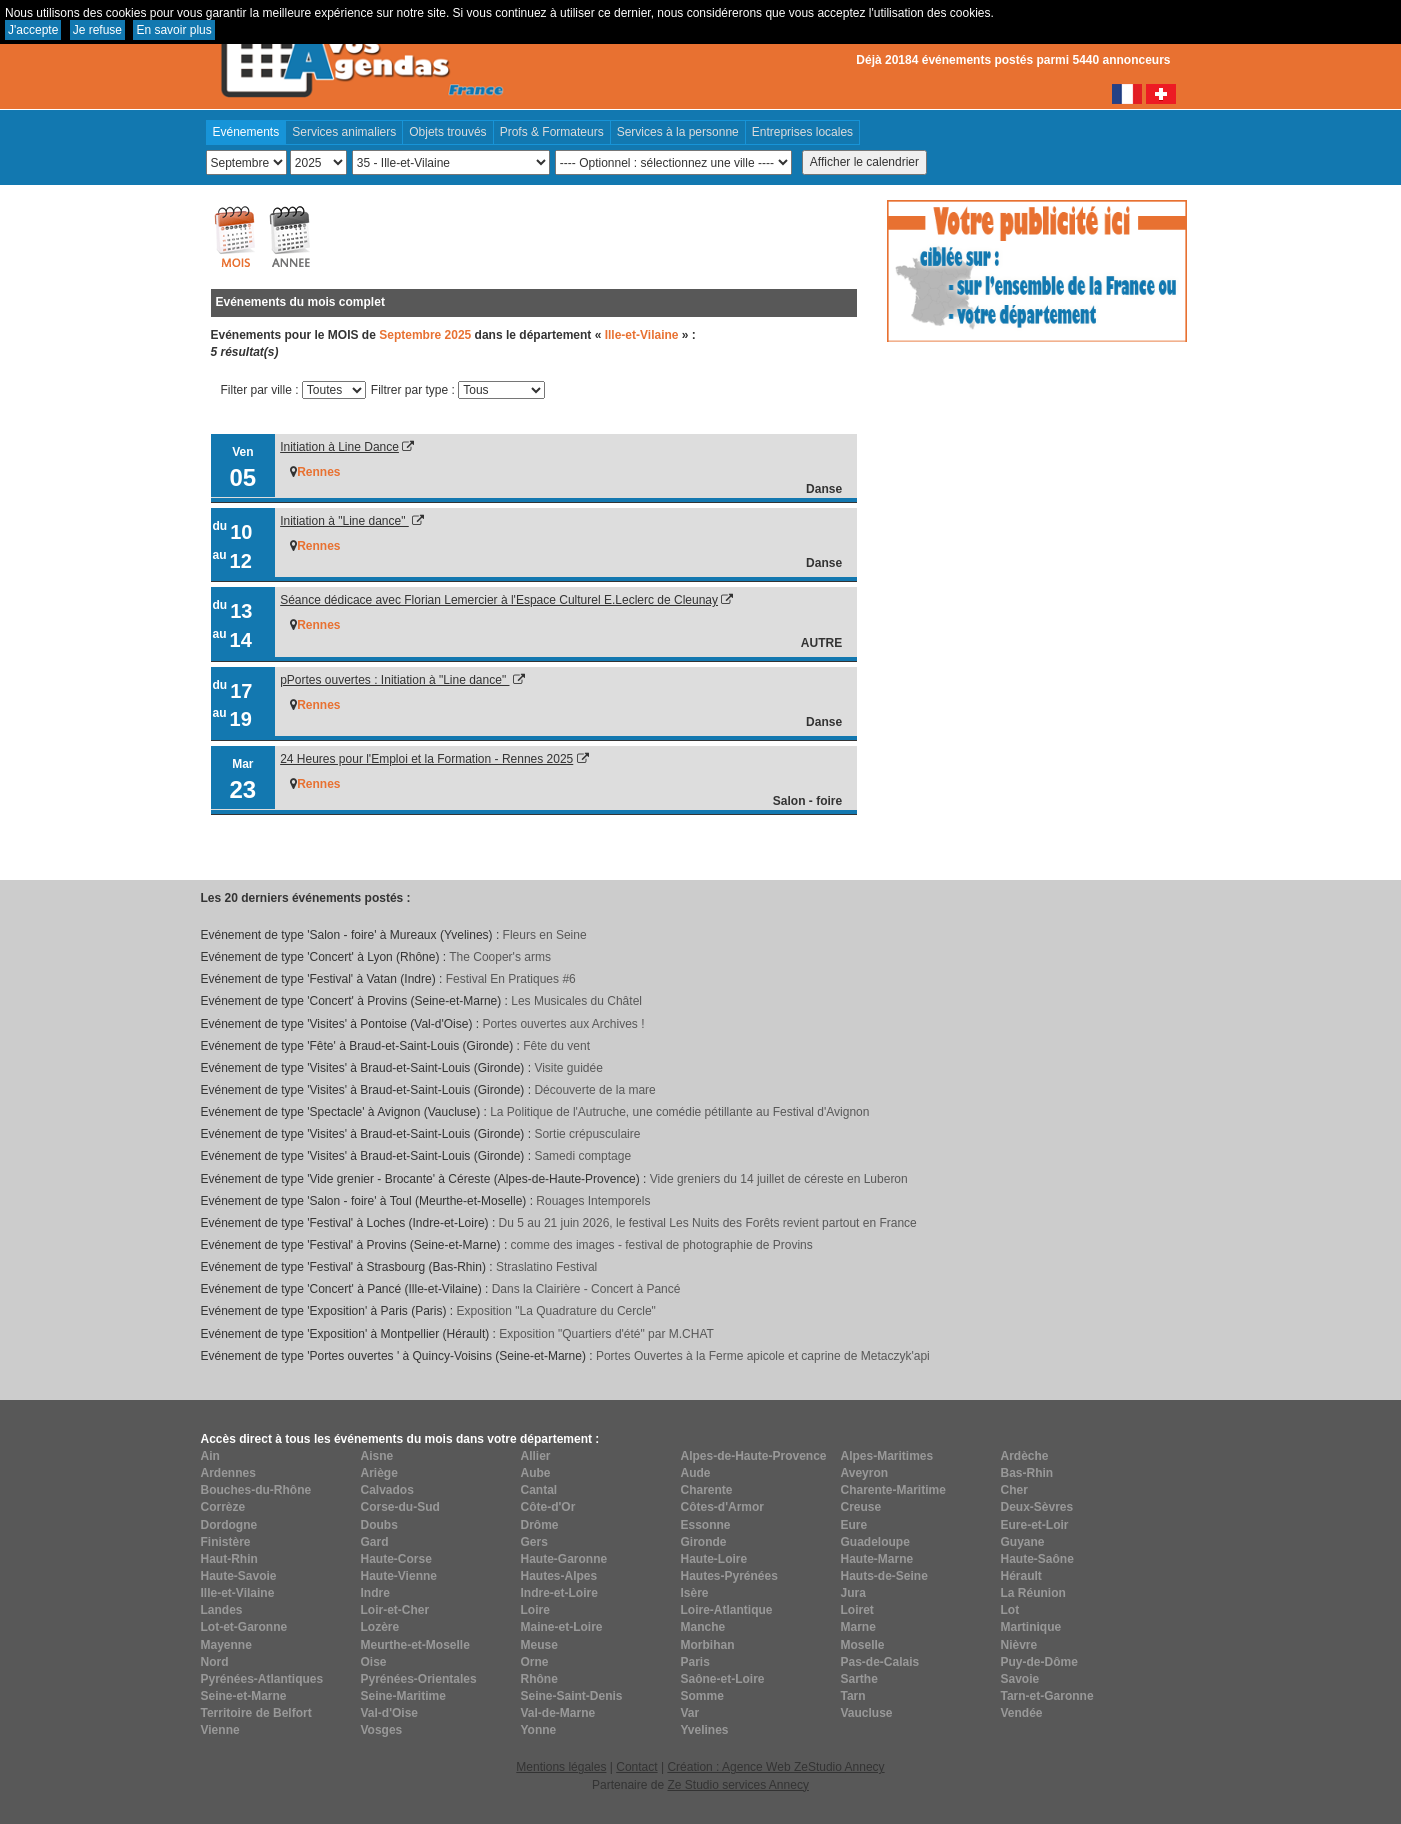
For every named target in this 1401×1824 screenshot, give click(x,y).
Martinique (1031, 1627)
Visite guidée (568, 1068)
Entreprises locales (802, 132)
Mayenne (226, 1645)
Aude (696, 1473)
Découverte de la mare (594, 1090)
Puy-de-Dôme (1039, 1662)
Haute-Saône (1037, 1559)
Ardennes (228, 1473)
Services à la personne (678, 132)
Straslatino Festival (546, 1267)
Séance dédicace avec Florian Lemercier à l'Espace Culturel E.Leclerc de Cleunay (499, 600)
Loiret (857, 1610)
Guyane (1023, 1542)
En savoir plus (173, 30)
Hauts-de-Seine (884, 1576)
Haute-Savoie (239, 1576)
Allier (536, 1456)
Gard (375, 1542)
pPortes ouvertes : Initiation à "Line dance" (394, 680)
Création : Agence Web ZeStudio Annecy (775, 1767)
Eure (854, 1525)
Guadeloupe (875, 1542)
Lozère (380, 1627)
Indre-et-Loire (559, 1593)
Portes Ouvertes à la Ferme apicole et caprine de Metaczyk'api (763, 1356)
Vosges (382, 1730)
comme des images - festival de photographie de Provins (662, 1245)
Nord (215, 1662)
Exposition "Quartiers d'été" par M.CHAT (606, 1334)
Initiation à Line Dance (339, 447)
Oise (374, 1662)
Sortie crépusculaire (587, 1134)
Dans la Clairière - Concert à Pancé (586, 1289)
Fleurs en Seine (545, 935)
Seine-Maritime (403, 1696)
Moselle (863, 1645)
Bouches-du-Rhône (256, 1490)
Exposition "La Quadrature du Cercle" (556, 1311)
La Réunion (1033, 1593)
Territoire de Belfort (256, 1713)
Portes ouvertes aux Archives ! (563, 1024)
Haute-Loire (714, 1559)
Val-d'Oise (390, 1713)
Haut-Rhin (229, 1559)
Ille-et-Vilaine (238, 1593)
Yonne (539, 1730)
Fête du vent (556, 1046)
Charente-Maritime (893, 1490)
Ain (210, 1456)
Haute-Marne (877, 1559)
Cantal (539, 1490)
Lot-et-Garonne (244, 1627)
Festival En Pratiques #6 (511, 979)
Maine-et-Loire (562, 1627)
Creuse (861, 1507)
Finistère (226, 1542)
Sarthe (859, 1679)
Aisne (377, 1456)
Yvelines (705, 1730)
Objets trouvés (447, 132)
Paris (695, 1662)
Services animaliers (344, 132)
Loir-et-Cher (395, 1610)
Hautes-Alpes (559, 1576)
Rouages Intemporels (593, 1201)
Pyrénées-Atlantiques (262, 1679)
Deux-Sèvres (1037, 1507)
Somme (702, 1696)
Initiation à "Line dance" (344, 521)
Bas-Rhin (1027, 1473)
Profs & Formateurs (552, 132)
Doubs (379, 1525)
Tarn (853, 1696)
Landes (222, 1610)
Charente (707, 1490)
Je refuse (97, 30)
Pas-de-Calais (880, 1662)
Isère (695, 1593)
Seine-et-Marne (244, 1696)
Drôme (540, 1525)
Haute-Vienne (399, 1576)
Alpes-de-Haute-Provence (754, 1456)
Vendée (1022, 1713)
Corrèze (223, 1507)
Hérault (1021, 1576)
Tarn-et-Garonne (1047, 1696)
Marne (858, 1627)
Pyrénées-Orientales (419, 1679)
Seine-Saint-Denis (572, 1696)
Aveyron (865, 1473)
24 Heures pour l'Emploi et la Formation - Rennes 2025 (426, 759)
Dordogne (229, 1525)
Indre (375, 1593)
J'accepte (33, 30)
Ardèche (1025, 1456)
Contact (636, 1767)
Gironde (704, 1542)
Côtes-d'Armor (723, 1507)
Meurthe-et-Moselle (415, 1645)
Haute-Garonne (564, 1559)
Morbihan (708, 1645)
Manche (703, 1627)
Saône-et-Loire (723, 1679)
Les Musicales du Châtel (576, 1001)
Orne (535, 1662)
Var (690, 1713)
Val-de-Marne (558, 1713)
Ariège (379, 1473)
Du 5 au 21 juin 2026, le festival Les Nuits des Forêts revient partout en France (708, 1223)
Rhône (539, 1679)
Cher (1014, 1490)
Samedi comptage (582, 1156)
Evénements (246, 132)
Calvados (387, 1490)
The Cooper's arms (500, 957)
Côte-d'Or (548, 1507)
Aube (536, 1473)
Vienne (220, 1730)
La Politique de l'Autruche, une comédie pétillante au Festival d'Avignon (679, 1112)
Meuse (539, 1645)
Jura (853, 1593)
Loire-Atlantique (727, 1610)
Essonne (706, 1525)
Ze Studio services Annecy (737, 1785)
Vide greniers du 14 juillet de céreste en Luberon (779, 1179)
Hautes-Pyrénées (729, 1576)
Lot (1010, 1610)
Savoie (1020, 1679)
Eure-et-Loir (1035, 1525)
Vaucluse (867, 1713)
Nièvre (1019, 1645)
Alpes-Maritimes (887, 1456)
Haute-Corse (396, 1559)
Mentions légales (561, 1767)
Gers (534, 1542)
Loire (535, 1610)
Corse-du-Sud (400, 1507)
